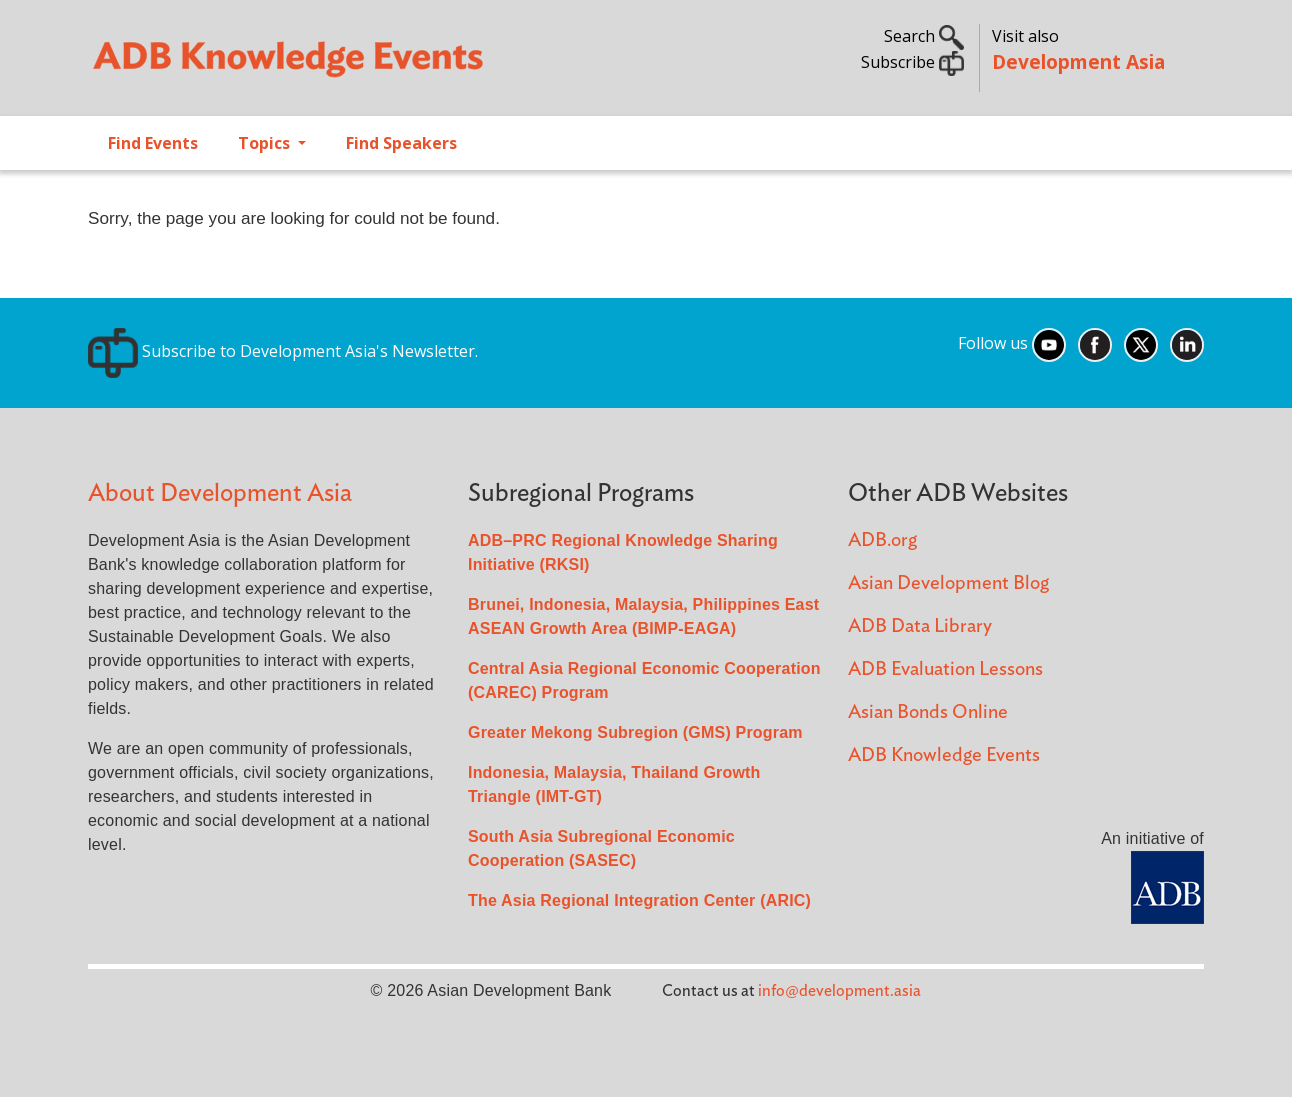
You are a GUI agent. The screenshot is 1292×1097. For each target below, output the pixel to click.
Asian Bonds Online (928, 712)
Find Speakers (401, 143)
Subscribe (912, 62)
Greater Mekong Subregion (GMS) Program (635, 732)
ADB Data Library (920, 626)
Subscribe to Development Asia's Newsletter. (283, 351)
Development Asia (1078, 61)
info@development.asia (839, 991)
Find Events (153, 143)
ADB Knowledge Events (944, 755)
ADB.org (882, 540)
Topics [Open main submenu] (266, 143)
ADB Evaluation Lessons (945, 669)
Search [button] (924, 36)
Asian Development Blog (948, 583)
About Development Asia (220, 493)
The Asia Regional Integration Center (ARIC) (639, 900)
